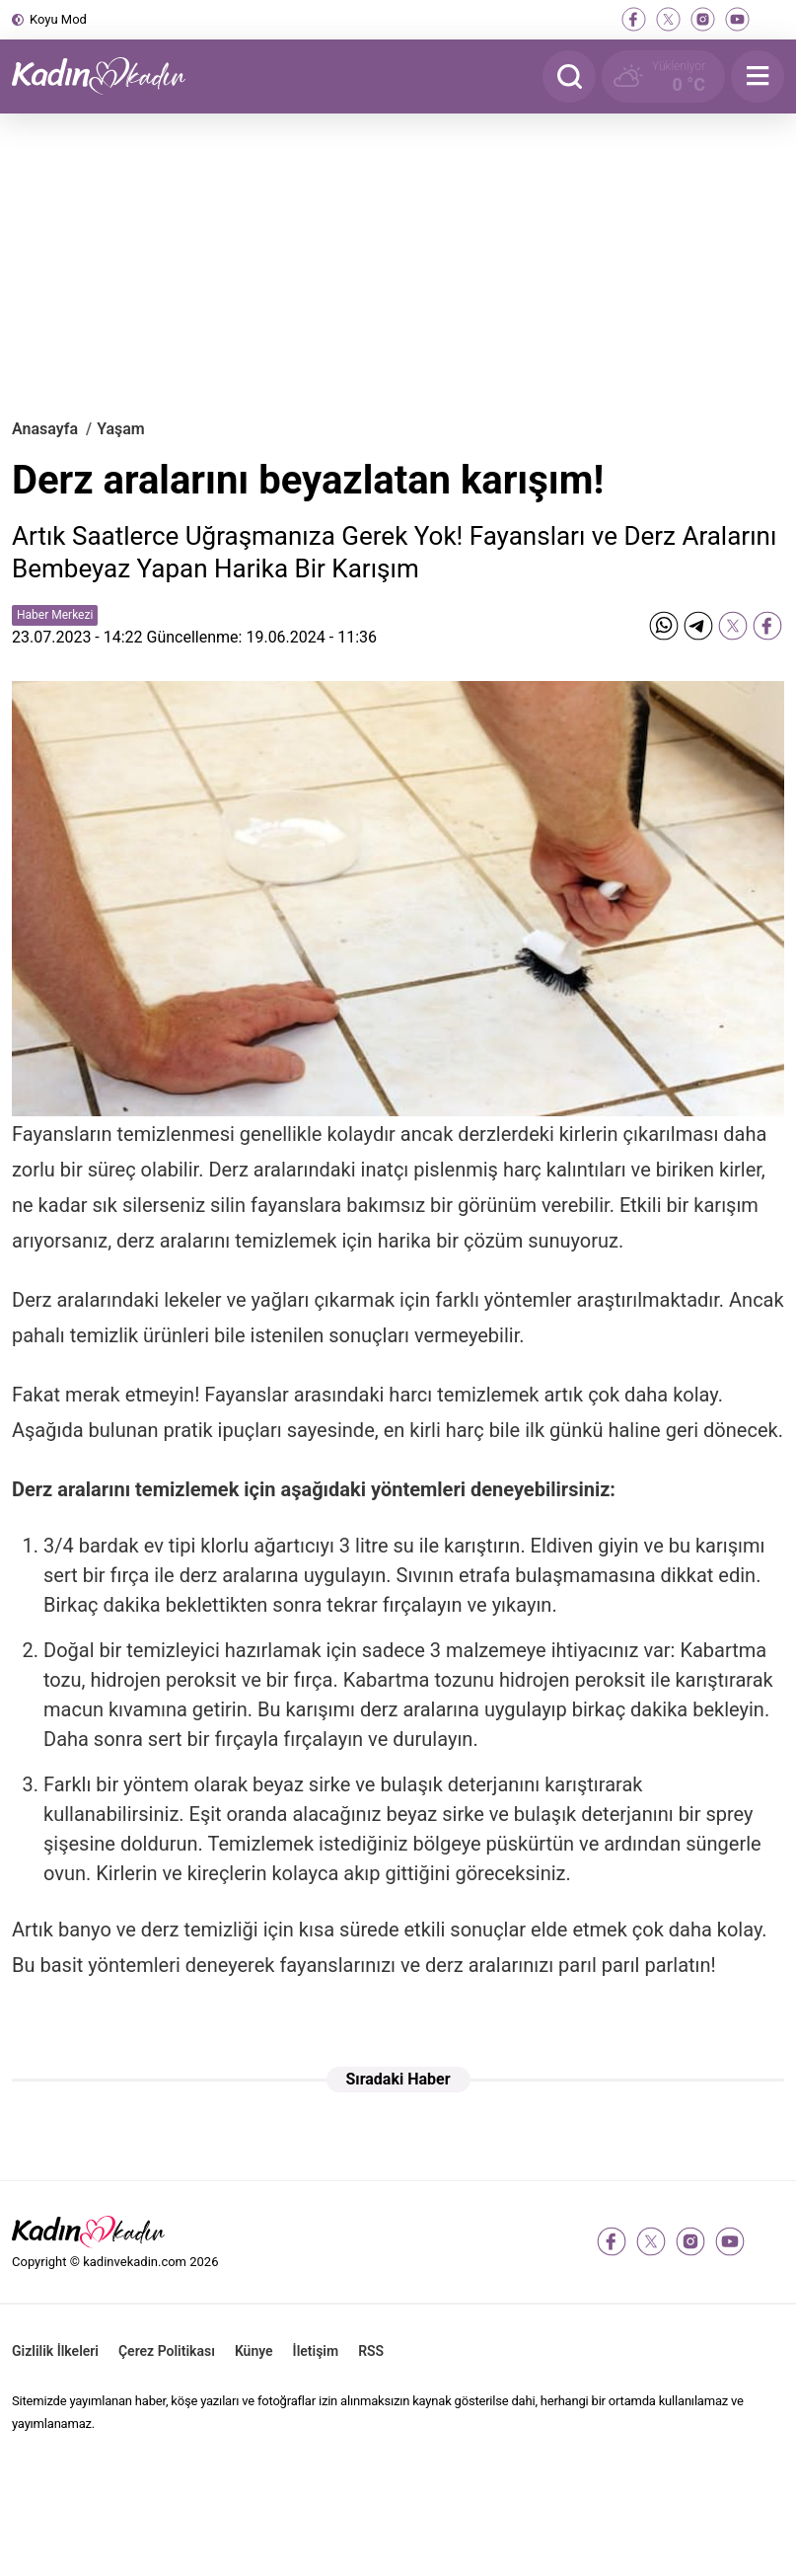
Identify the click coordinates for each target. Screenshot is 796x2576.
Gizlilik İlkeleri (55, 2351)
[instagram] (702, 19)
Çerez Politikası (166, 2351)
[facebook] (633, 19)
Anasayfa (45, 428)
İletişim (316, 2351)
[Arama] (569, 76)
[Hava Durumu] (663, 76)
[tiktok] (772, 19)
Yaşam (121, 428)
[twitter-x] (668, 19)
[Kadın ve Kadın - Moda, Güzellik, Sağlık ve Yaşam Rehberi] (110, 76)
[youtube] (737, 19)
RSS (371, 2351)
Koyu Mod (58, 19)
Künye (254, 2351)
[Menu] (757, 76)
